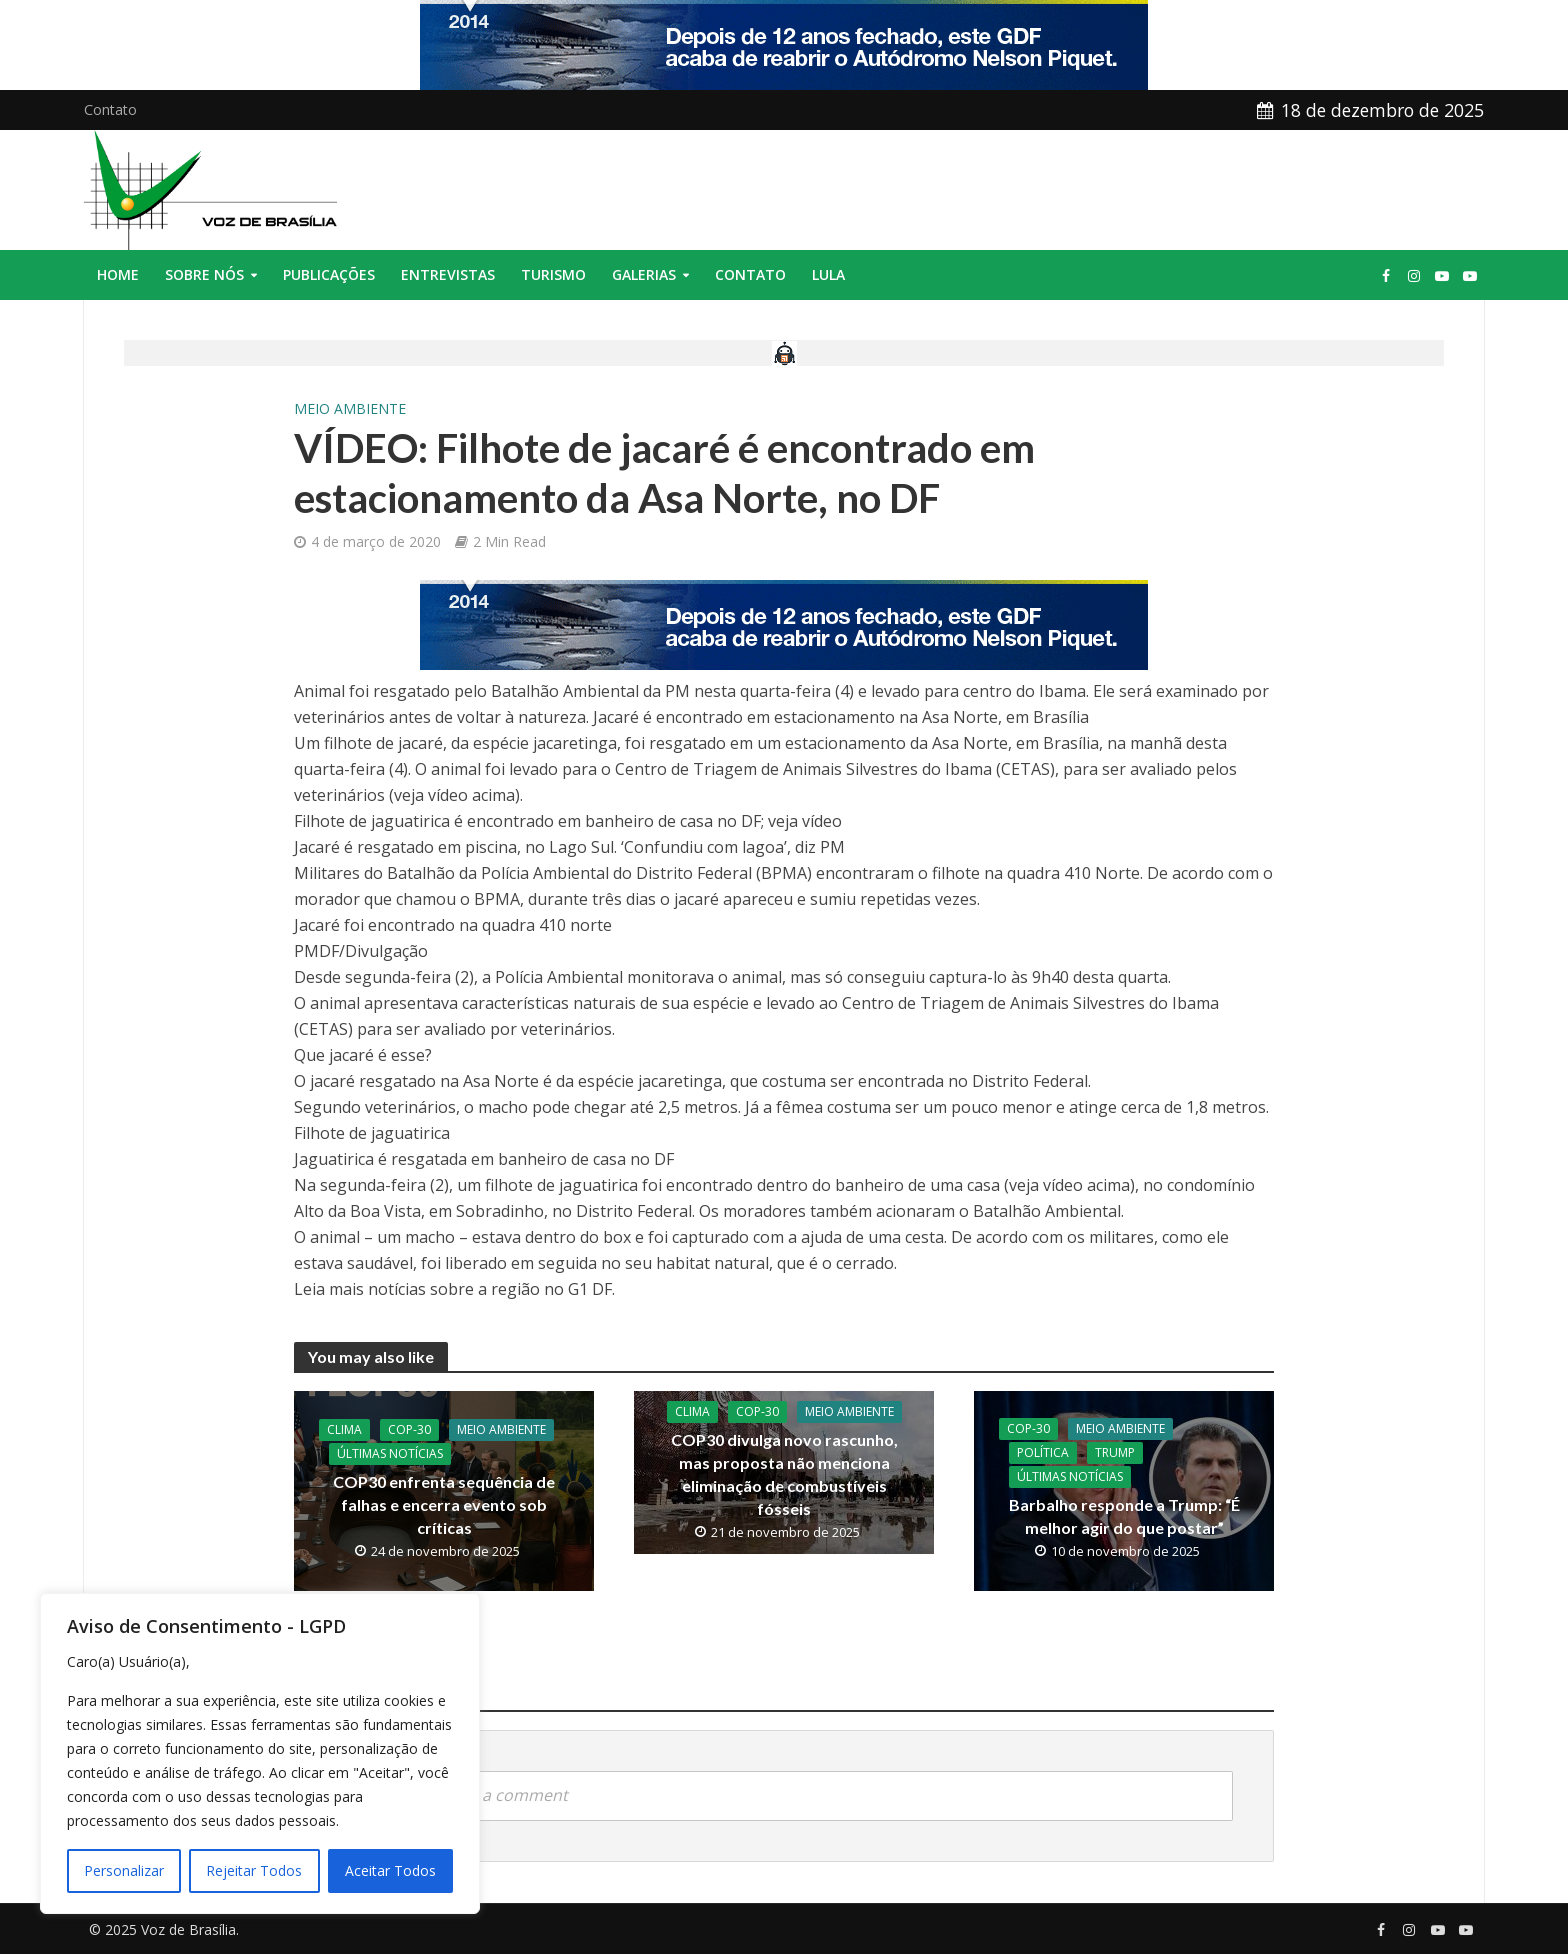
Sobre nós (204, 274)
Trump (1115, 1452)
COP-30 (409, 1429)
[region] (260, 1753)
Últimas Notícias (390, 1453)
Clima (344, 1429)
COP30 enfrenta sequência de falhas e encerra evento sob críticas (444, 1504)
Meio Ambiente (350, 408)
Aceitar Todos (390, 1870)
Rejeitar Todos (254, 1870)
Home (118, 274)
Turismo (553, 274)
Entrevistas (448, 274)
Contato (110, 109)
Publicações (329, 274)
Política (1043, 1452)
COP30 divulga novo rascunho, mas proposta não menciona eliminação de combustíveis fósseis (784, 1474)
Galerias (644, 274)
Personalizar (124, 1870)
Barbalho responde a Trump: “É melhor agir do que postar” (1124, 1516)
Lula (828, 274)
